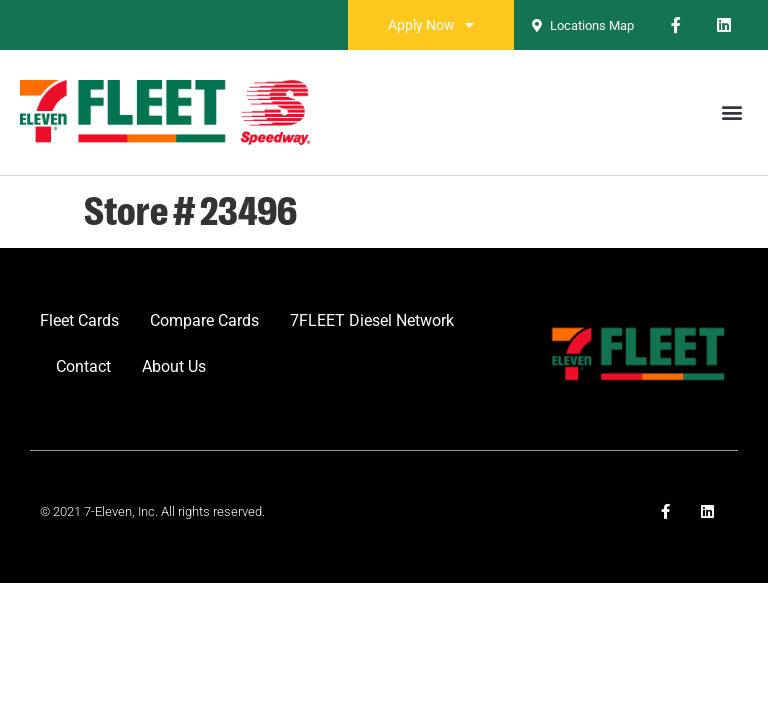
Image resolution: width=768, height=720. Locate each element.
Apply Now (431, 25)
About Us (174, 366)
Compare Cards (204, 320)
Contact (83, 366)
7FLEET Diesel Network (372, 320)
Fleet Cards (79, 320)
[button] (731, 112)
